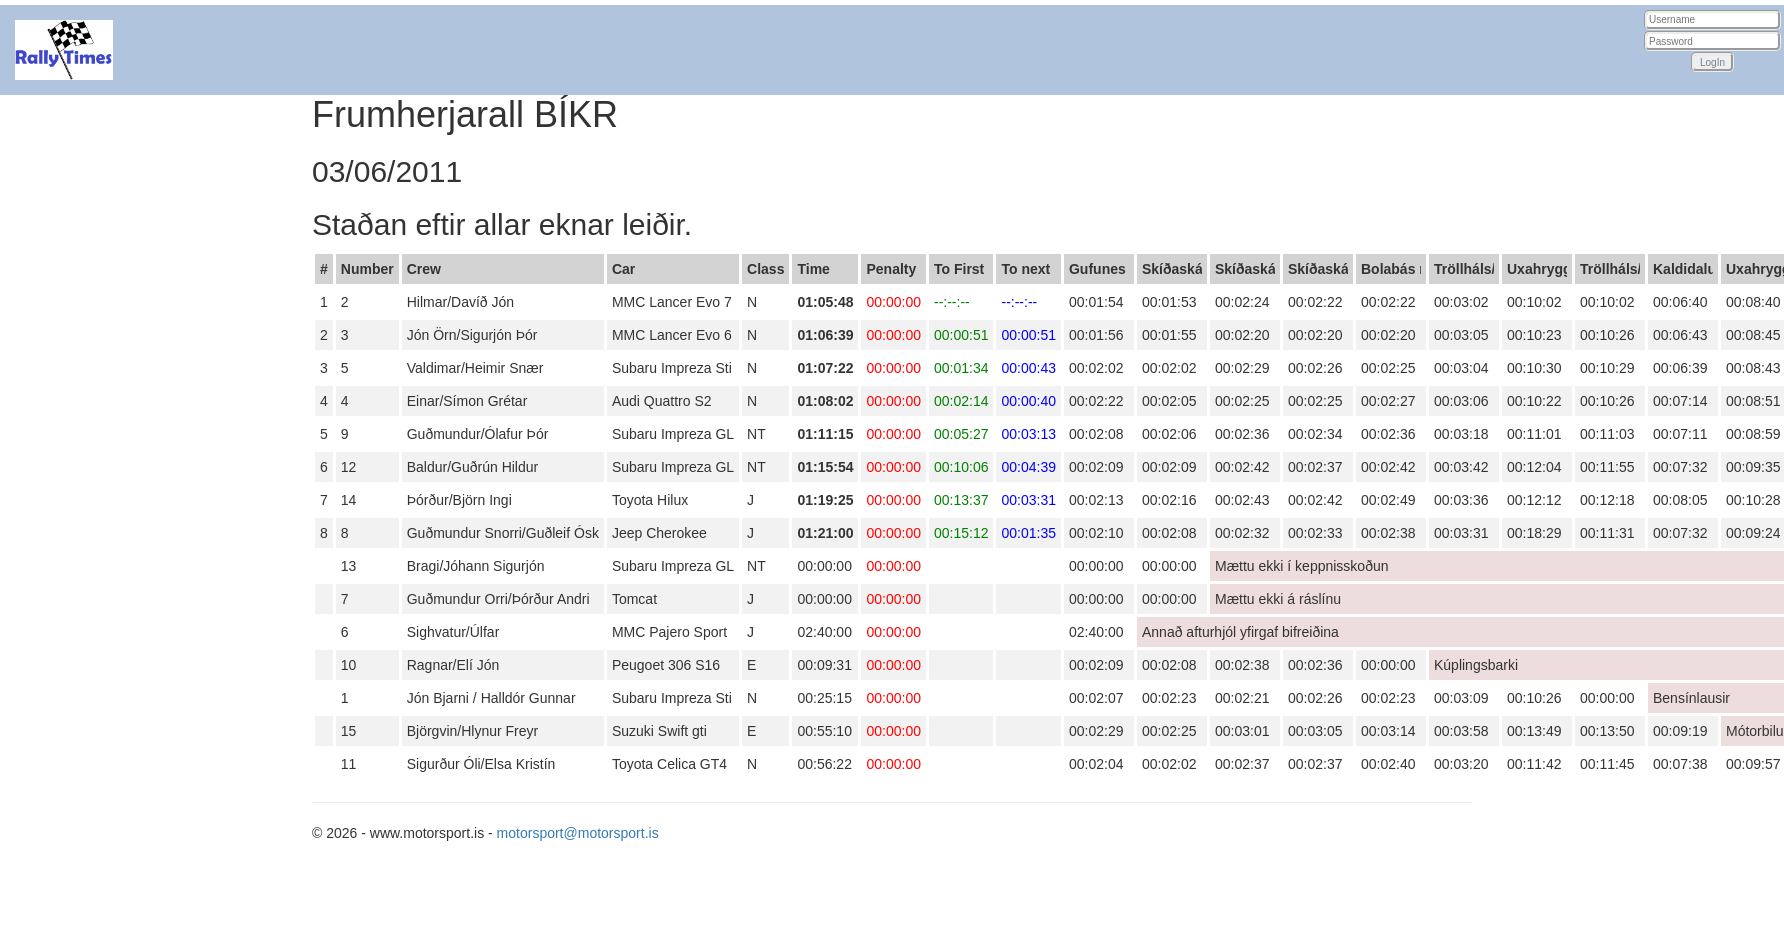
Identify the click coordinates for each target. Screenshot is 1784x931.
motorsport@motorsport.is (578, 833)
